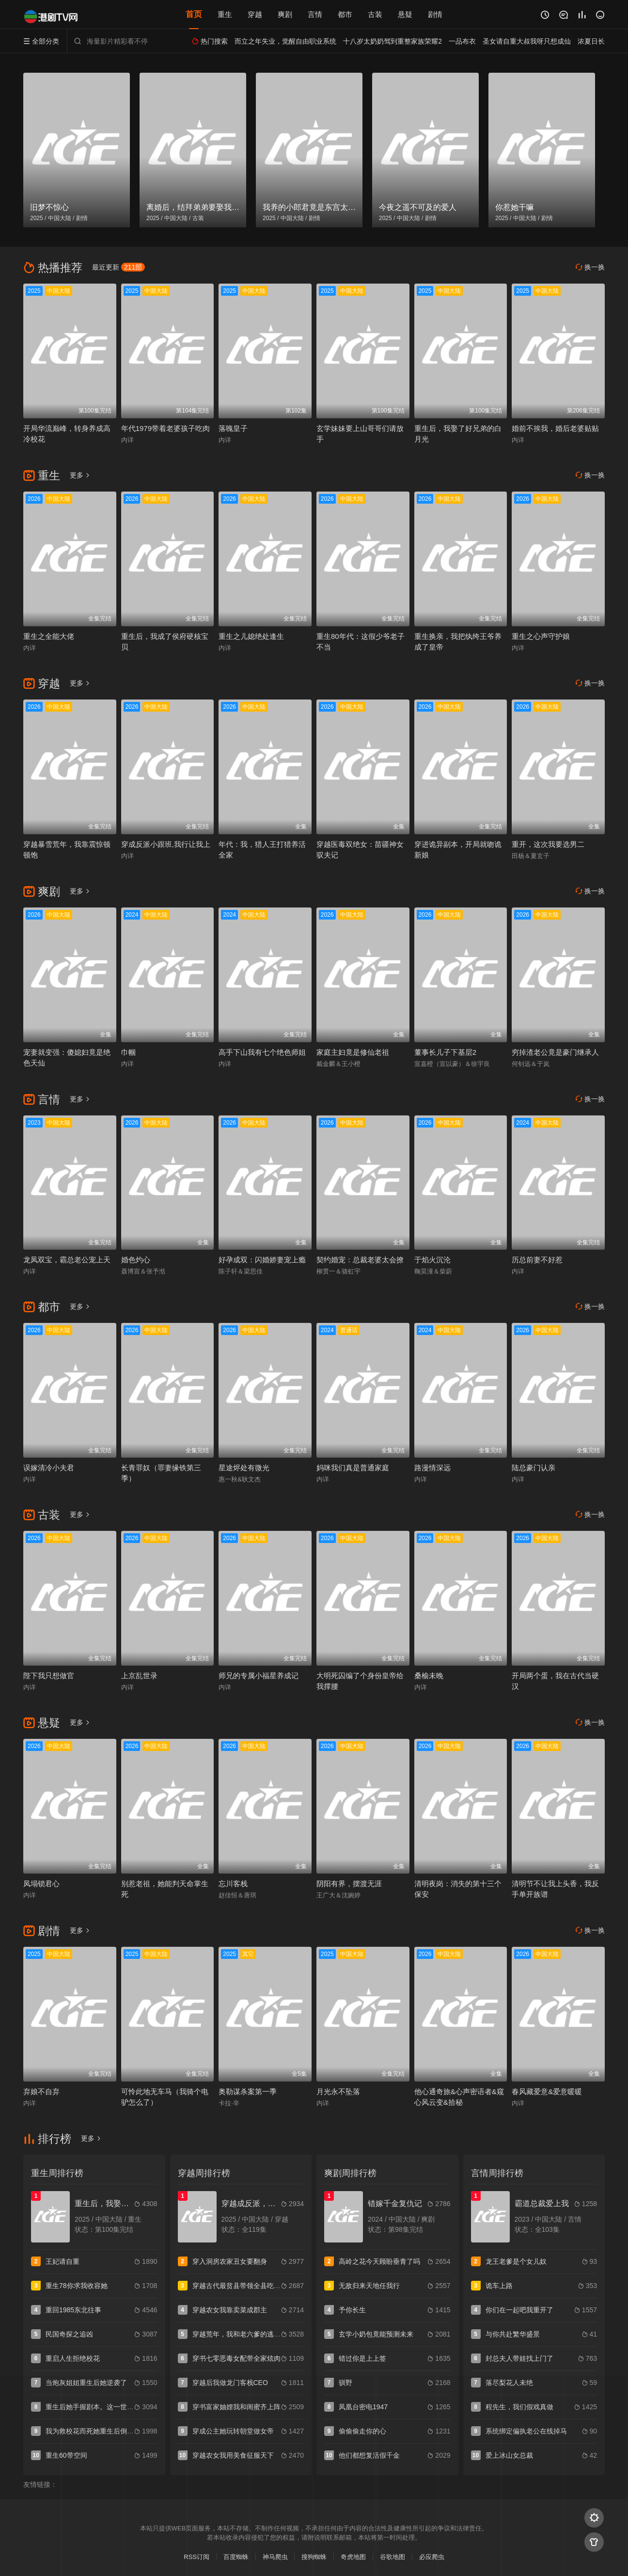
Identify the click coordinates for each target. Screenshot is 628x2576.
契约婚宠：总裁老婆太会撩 (360, 1260)
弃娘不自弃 (41, 2091)
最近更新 (118, 267)
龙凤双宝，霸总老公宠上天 (66, 1260)
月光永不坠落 (338, 2091)
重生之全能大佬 (48, 636)
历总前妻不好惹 (537, 1260)
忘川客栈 (233, 1883)
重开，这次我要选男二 (548, 844)
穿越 (255, 14)
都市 (345, 14)
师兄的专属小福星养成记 (258, 1675)
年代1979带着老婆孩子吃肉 (165, 428)
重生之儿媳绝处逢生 (251, 636)
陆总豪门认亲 (533, 1467)
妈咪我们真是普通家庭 (352, 1467)
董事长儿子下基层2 (445, 1052)
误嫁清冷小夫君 (48, 1467)
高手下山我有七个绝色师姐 (262, 1052)
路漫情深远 (432, 1467)
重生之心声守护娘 (541, 636)
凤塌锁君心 (41, 1883)
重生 (225, 14)
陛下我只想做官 (48, 1675)
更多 (80, 475)
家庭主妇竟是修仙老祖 (352, 1052)
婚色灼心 (135, 1260)
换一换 (590, 267)
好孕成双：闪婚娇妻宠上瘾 (262, 1260)
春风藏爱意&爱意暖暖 (547, 2091)
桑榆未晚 (428, 1675)
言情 (315, 14)
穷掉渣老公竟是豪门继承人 (555, 1052)
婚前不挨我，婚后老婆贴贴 (555, 428)
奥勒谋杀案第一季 (248, 2091)
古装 (375, 14)
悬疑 (405, 14)
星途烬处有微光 (244, 1467)
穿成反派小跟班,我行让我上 (165, 844)
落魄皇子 (233, 428)
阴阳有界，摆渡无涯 (349, 1883)
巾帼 (128, 1052)
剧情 (435, 14)
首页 (194, 14)
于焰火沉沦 (432, 1260)
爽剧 (285, 14)
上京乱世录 (139, 1675)
